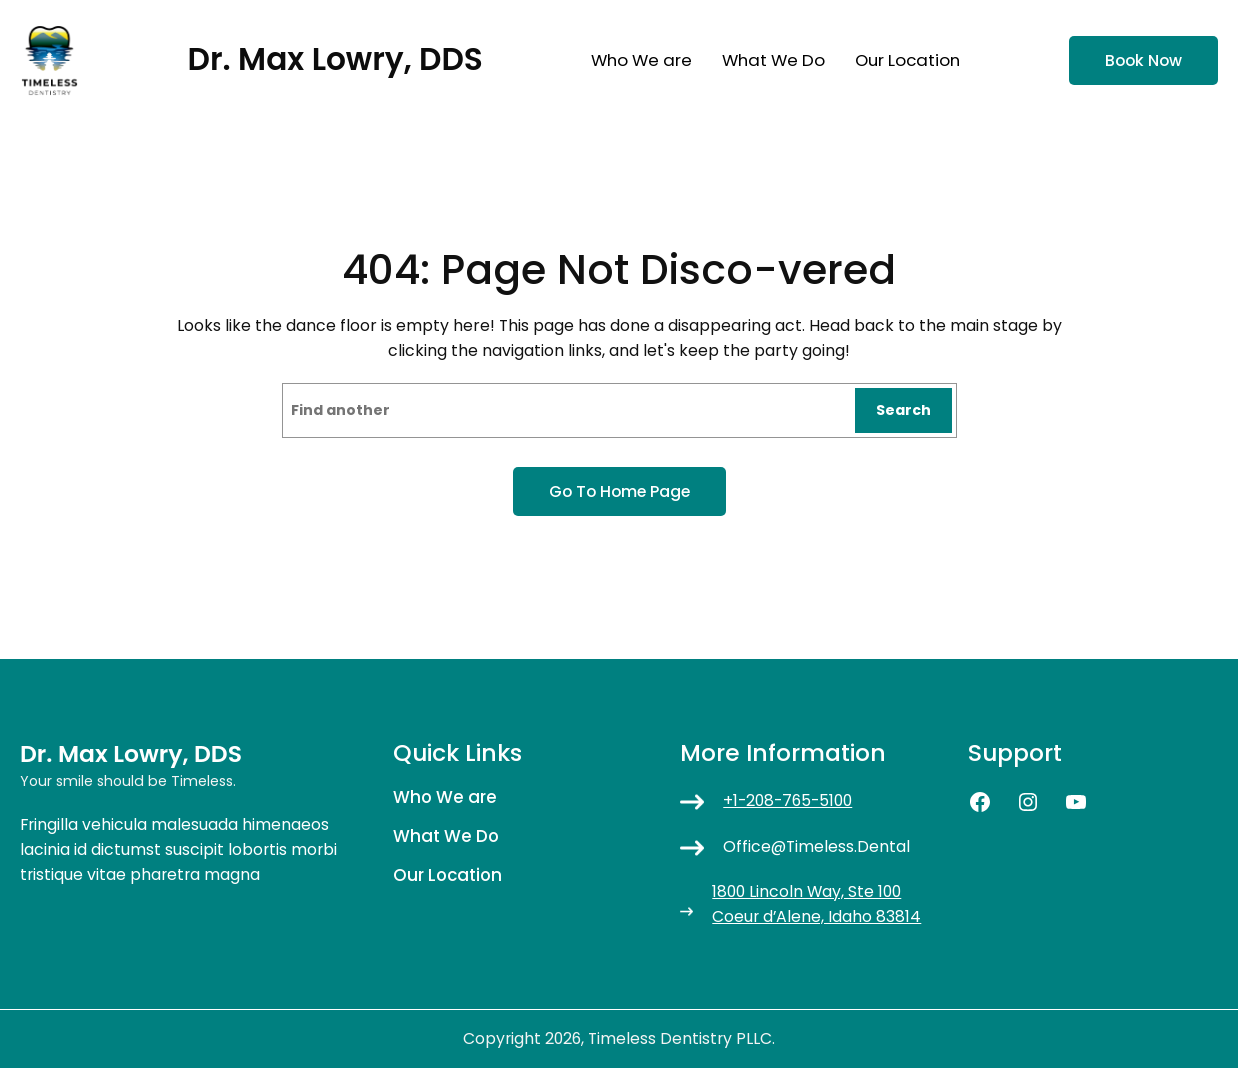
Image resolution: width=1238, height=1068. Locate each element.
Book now (1143, 60)
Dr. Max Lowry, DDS (335, 59)
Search (903, 410)
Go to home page (619, 491)
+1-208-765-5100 (787, 800)
